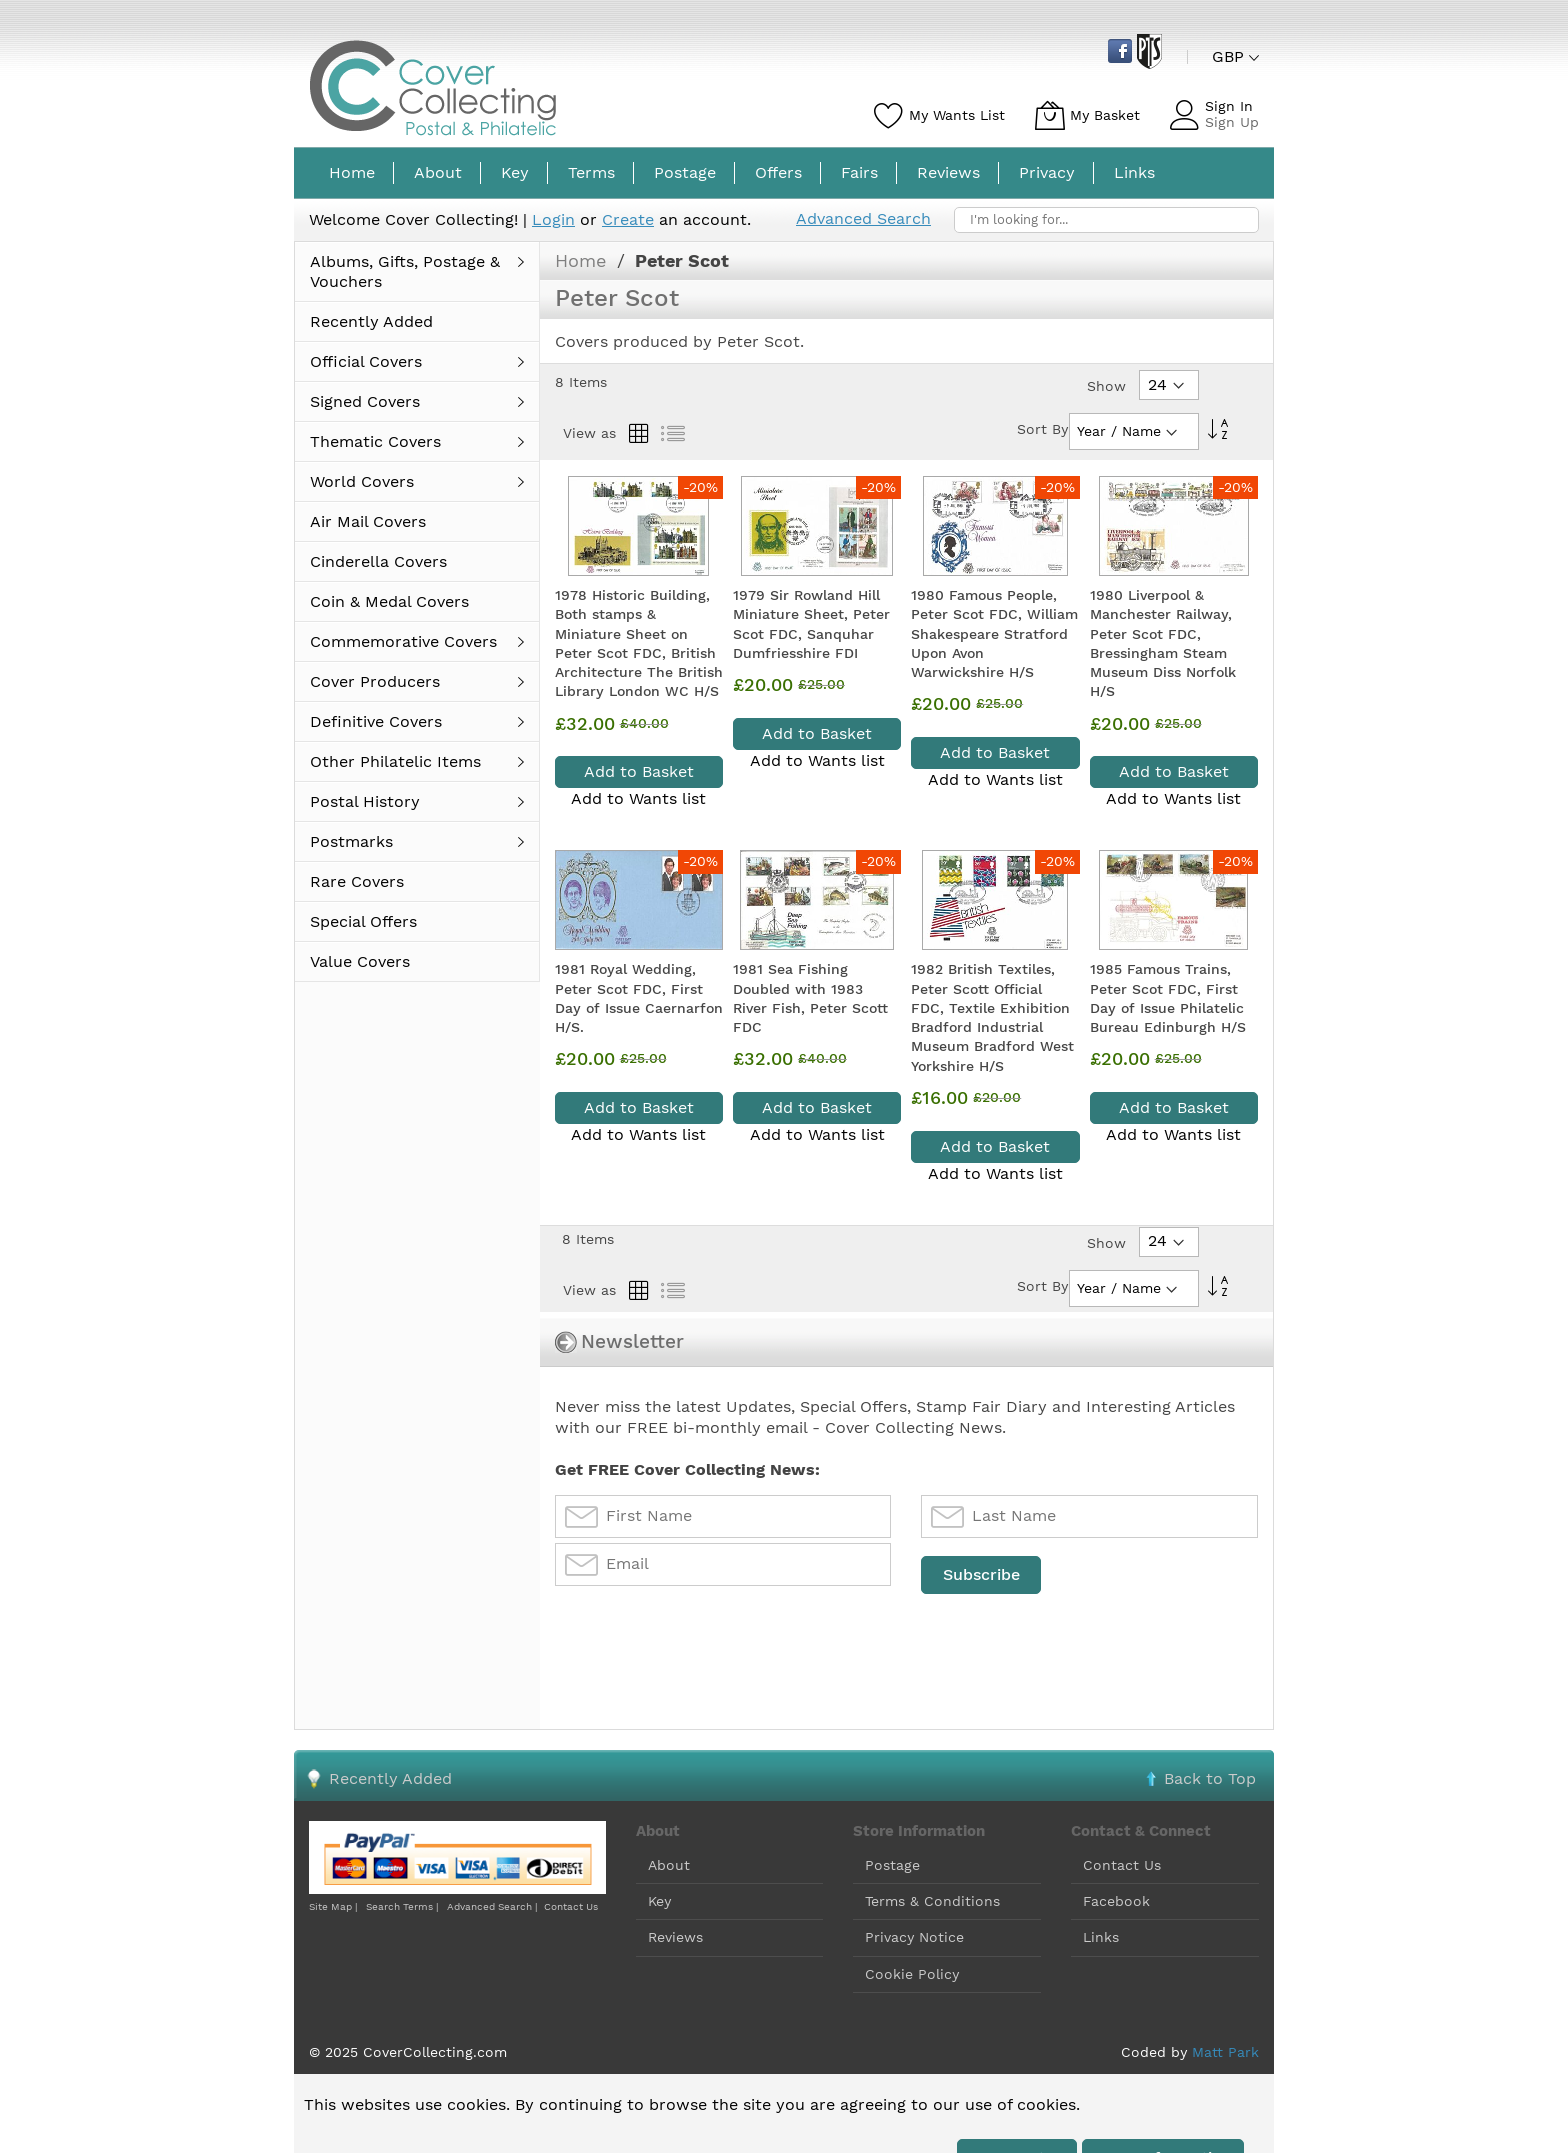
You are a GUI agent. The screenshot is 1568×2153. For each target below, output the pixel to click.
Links (1101, 1937)
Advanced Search (863, 218)
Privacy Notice (914, 1937)
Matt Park (1225, 2052)
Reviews (675, 1937)
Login (553, 219)
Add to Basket (639, 771)
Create (628, 219)
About (669, 1865)
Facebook (1116, 1901)
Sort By (1042, 429)
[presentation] (707, 1646)
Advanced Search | (493, 1906)
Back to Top (1210, 1778)
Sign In (1229, 106)
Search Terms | (402, 1906)
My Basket (1105, 115)
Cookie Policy (912, 1974)
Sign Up (1232, 122)
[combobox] (1106, 220)
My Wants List (957, 115)
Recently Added (390, 1778)
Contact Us (571, 1906)
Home (583, 260)
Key (659, 1901)
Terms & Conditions (932, 1901)
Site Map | (333, 1906)
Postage (892, 1865)
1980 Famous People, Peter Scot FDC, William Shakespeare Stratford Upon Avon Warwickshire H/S (994, 633)
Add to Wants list (638, 798)
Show (1106, 386)
